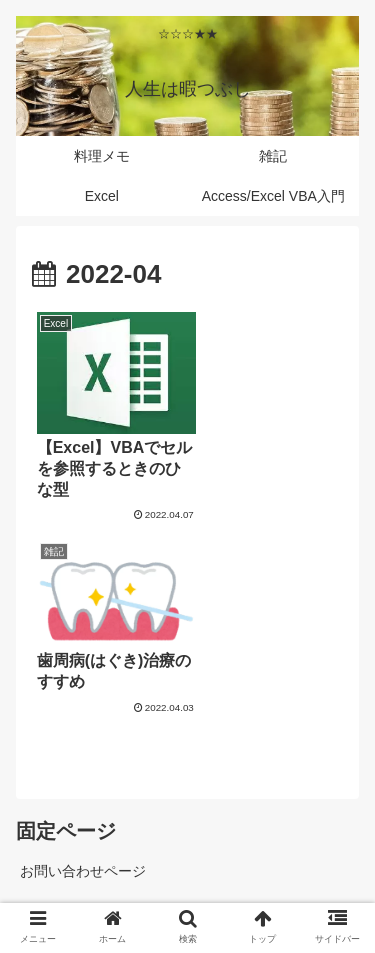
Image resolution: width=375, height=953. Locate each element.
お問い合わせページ (83, 667)
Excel (187, 872)
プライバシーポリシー (90, 712)
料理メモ (265, 843)
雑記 (110, 843)
